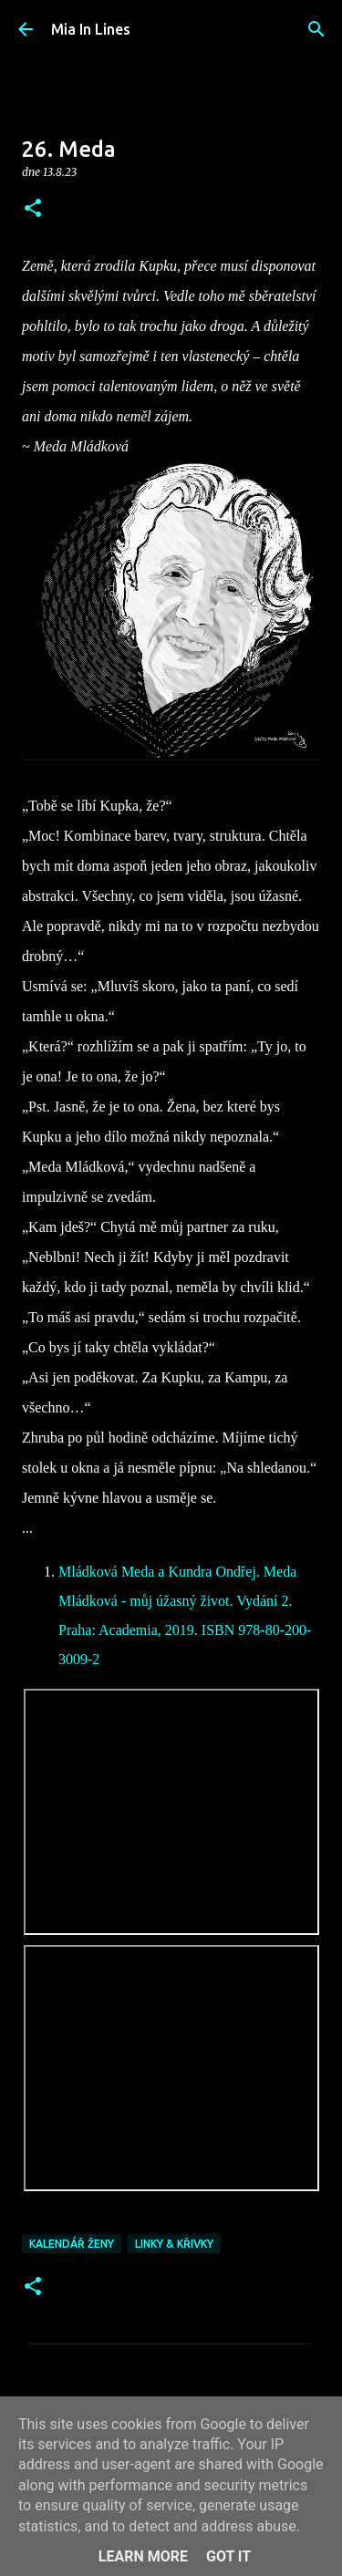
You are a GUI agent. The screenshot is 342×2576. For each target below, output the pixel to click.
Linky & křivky (174, 2244)
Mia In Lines (90, 29)
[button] (33, 209)
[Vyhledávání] (316, 29)
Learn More (143, 2556)
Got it (228, 2556)
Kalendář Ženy (71, 2244)
